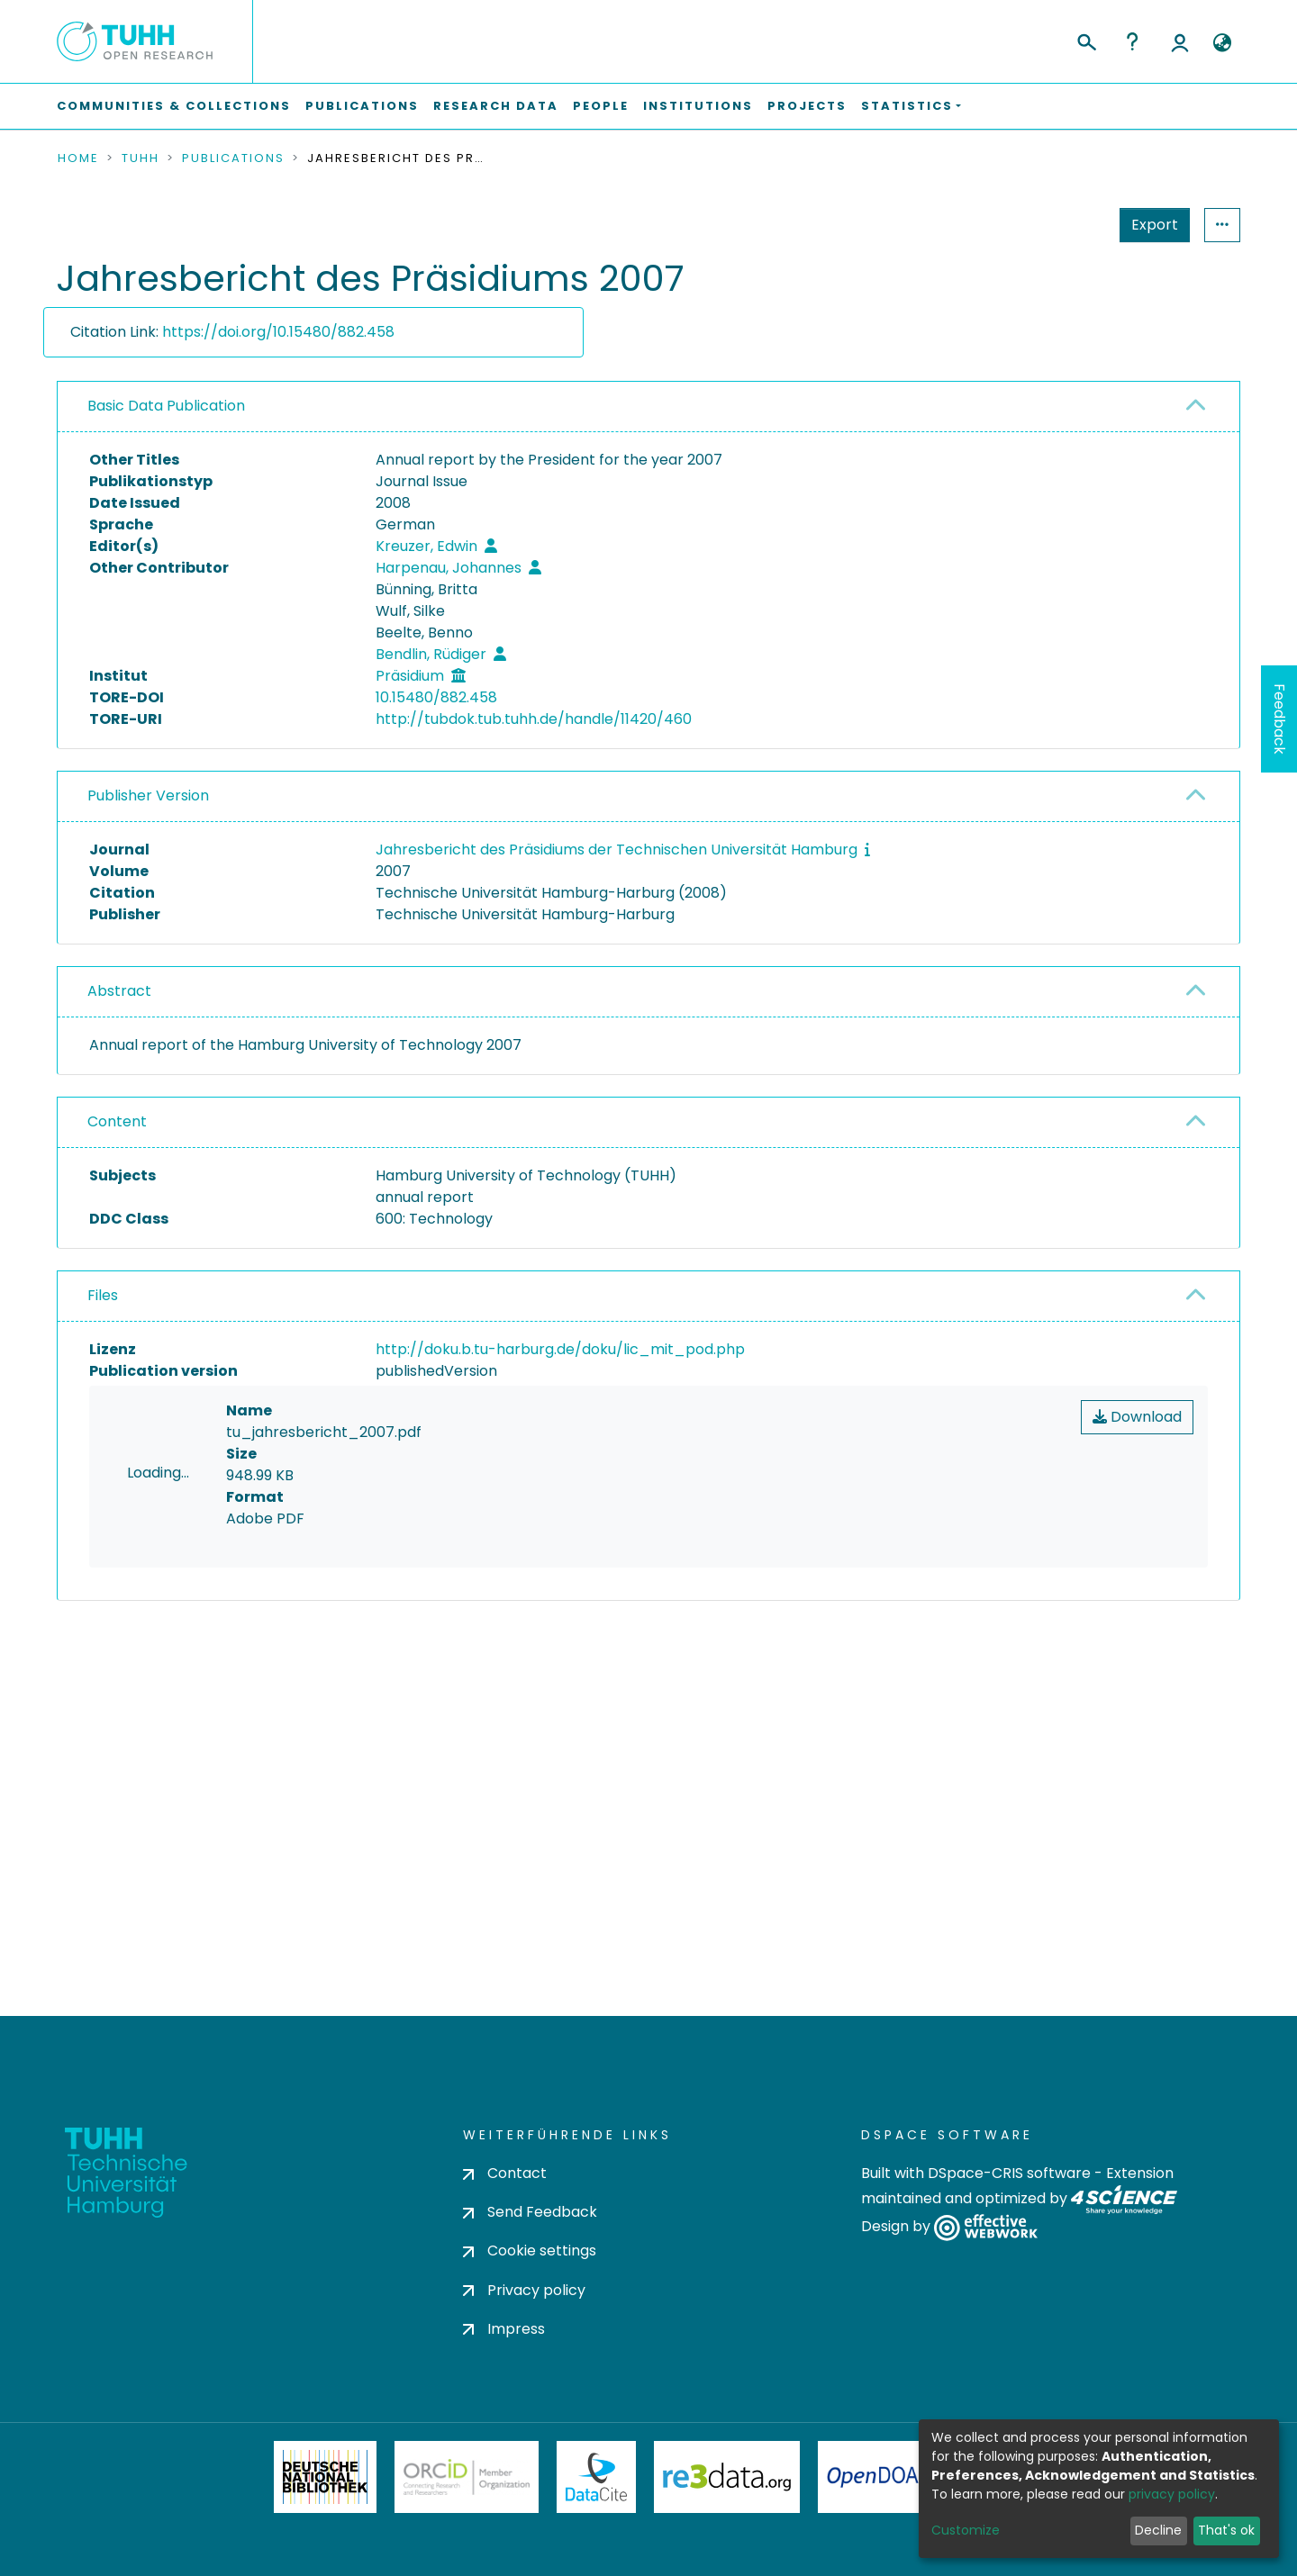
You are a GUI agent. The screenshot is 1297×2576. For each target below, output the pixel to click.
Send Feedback (530, 2258)
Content (117, 1121)
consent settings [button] (122, 1777)
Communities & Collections (174, 105)
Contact (505, 2220)
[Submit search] (1086, 39)
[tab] (648, 407)
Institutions (698, 105)
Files (102, 1295)
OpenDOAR (879, 2524)
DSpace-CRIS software (1009, 2220)
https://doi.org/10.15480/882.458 (278, 331)
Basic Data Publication (166, 405)
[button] (1222, 43)
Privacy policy (524, 2336)
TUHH (140, 158)
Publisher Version (148, 795)
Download (1137, 1416)
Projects (807, 105)
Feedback (1279, 719)
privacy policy (1172, 2494)
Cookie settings (529, 2297)
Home (78, 158)
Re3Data (727, 2523)
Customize (965, 2530)
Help (1132, 41)
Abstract (119, 991)
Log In (1180, 41)
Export (1066, 224)
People (601, 105)
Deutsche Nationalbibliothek (325, 2524)
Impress (504, 2375)
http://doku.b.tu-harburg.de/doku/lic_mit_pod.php (560, 1349)
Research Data (495, 105)
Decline (1158, 2530)
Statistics (1149, 224)
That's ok (1226, 2530)
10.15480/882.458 (436, 697)
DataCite (597, 2523)
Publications (362, 105)
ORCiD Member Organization (467, 2524)
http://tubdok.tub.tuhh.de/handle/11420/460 (534, 719)
